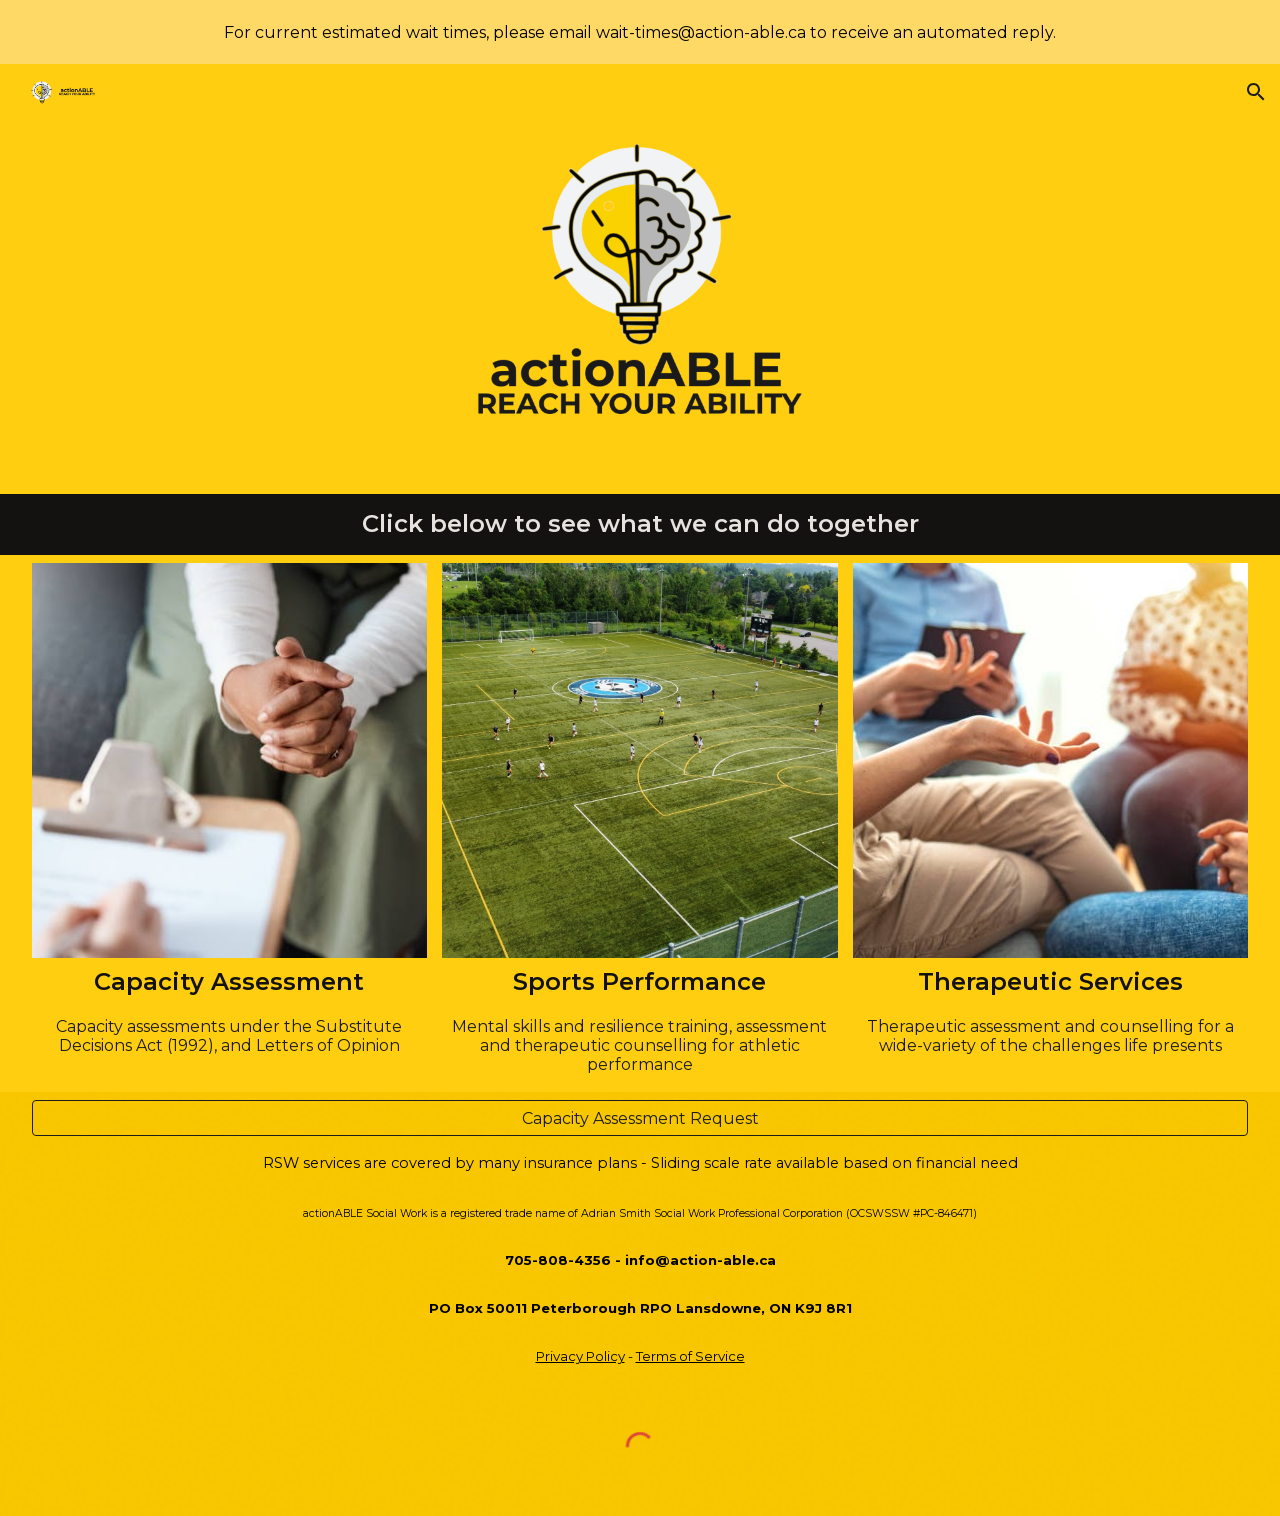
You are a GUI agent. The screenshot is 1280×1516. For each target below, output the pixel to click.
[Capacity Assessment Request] (640, 1118)
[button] (1256, 92)
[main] (640, 524)
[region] (640, 32)
